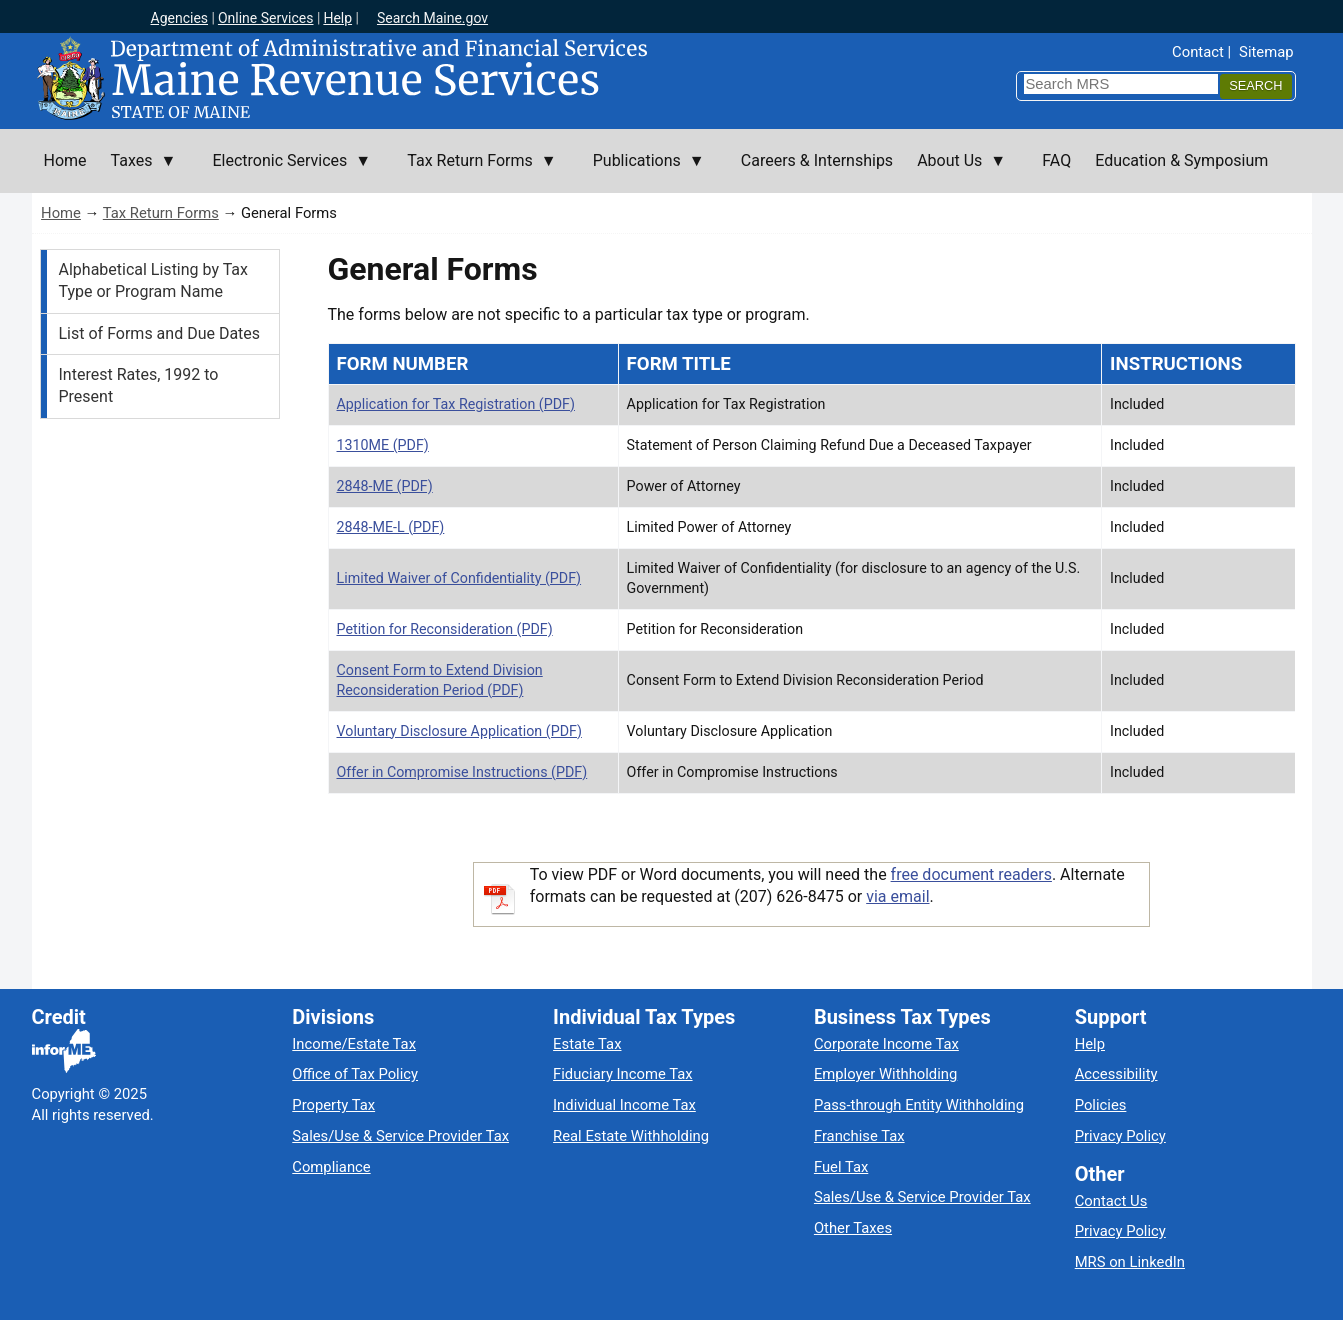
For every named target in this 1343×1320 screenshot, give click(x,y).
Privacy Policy (1120, 1136)
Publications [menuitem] (643, 172)
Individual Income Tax (624, 1105)
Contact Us (1111, 1201)
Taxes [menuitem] (138, 172)
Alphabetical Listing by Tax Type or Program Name (153, 280)
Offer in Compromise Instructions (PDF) (462, 772)
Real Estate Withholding (631, 1136)
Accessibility (1116, 1074)
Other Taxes (853, 1228)
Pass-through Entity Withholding (919, 1105)
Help (337, 18)
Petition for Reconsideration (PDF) (445, 629)
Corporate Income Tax (886, 1044)
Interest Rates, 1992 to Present (139, 385)
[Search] (1255, 86)
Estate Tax (587, 1044)
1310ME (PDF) (383, 445)
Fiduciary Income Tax (622, 1074)
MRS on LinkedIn (1130, 1262)
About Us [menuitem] (955, 172)
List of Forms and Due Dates (160, 333)
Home (61, 213)
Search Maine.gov (432, 18)
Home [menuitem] (65, 160)
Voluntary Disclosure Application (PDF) (459, 731)
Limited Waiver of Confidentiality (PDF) (459, 578)
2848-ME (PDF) (385, 486)
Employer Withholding (885, 1074)
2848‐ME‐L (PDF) (391, 527)
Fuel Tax (841, 1167)
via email (897, 896)
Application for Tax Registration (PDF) (456, 404)
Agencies (180, 18)
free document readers (971, 874)
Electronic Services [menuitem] (285, 172)
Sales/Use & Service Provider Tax (400, 1136)
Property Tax (333, 1105)
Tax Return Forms (161, 213)
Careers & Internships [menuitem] (817, 160)
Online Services (266, 18)
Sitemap (1266, 52)
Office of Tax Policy (355, 1074)
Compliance (331, 1167)
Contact (1198, 52)
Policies (1101, 1105)
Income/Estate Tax (354, 1044)
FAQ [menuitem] (1056, 160)
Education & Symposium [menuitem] (1181, 160)
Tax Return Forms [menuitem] (475, 172)
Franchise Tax (859, 1136)
